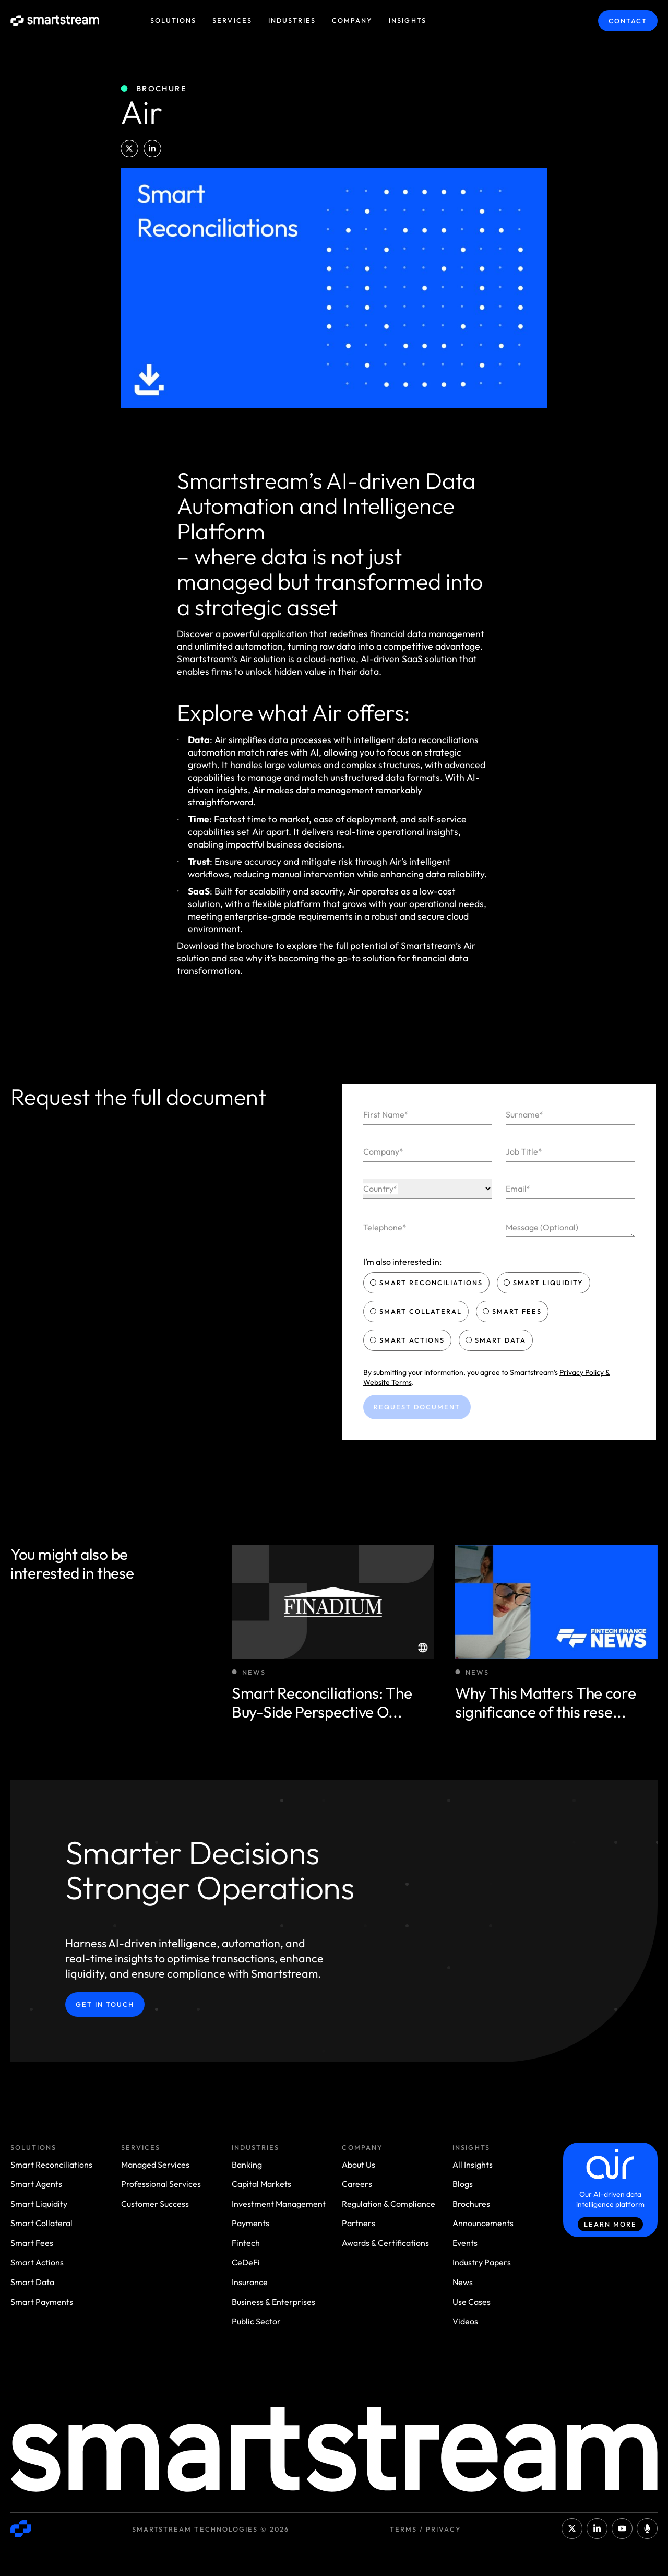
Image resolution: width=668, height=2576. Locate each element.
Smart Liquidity (545, 1282)
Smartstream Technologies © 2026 (210, 2529)
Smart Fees (513, 1311)
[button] (129, 149)
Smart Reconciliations (427, 1282)
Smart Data (497, 1340)
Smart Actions (408, 1340)
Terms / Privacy (425, 2529)
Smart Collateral (417, 1311)
